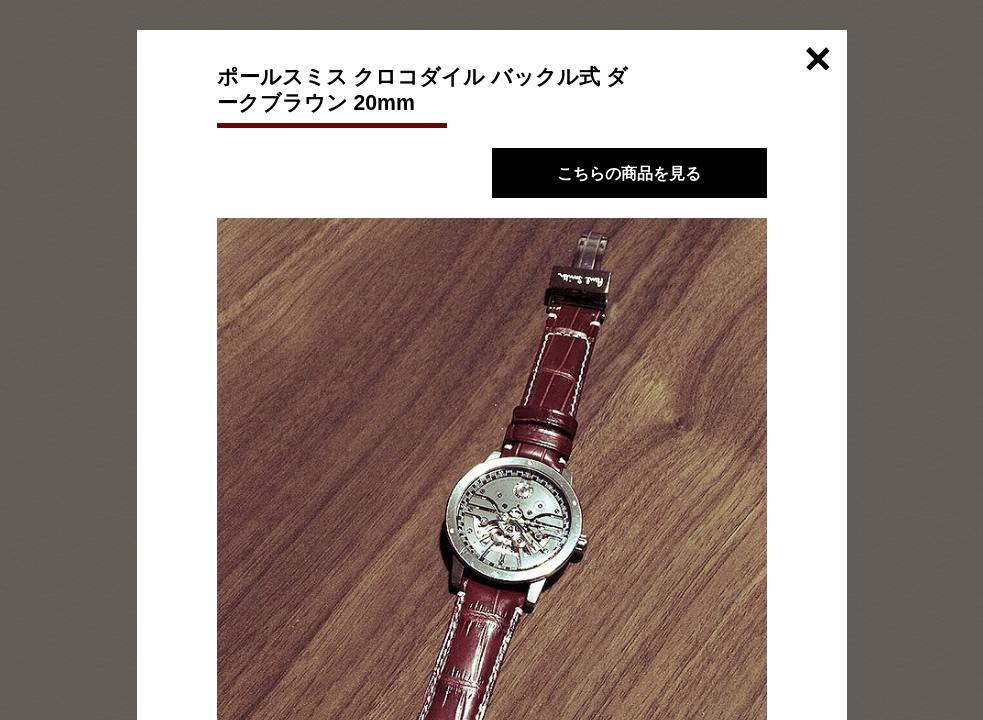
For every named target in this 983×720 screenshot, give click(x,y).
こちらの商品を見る (629, 173)
